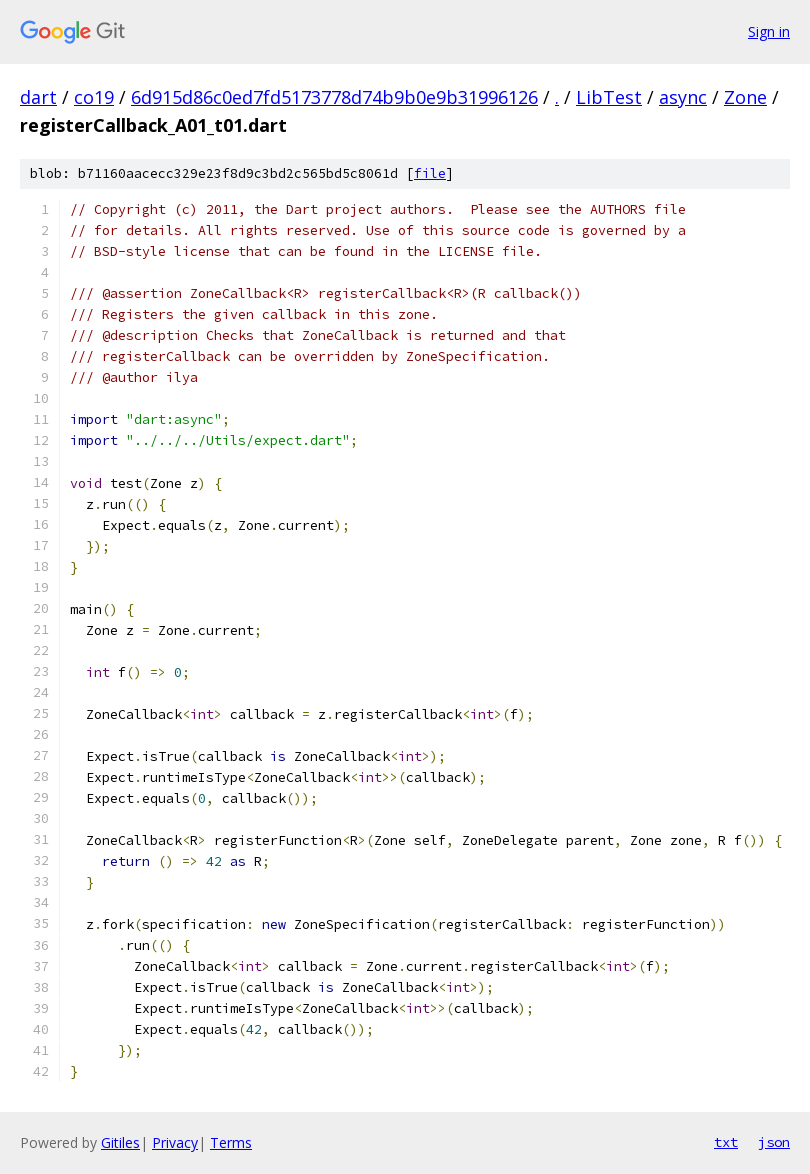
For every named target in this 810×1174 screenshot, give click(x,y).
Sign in (769, 31)
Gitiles (120, 1142)
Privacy (175, 1142)
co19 (94, 97)
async (683, 97)
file (430, 173)
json (774, 1142)
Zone (745, 97)
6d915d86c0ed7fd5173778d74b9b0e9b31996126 (334, 97)
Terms (231, 1142)
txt (726, 1142)
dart (38, 97)
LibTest (609, 97)
